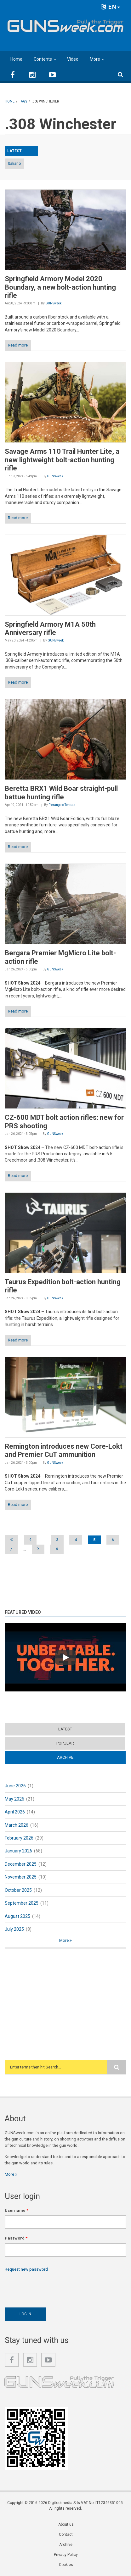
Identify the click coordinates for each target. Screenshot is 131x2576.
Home (16, 59)
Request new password (26, 2269)
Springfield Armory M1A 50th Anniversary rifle (50, 628)
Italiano (14, 163)
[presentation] (52, 2288)
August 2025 (17, 1916)
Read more (18, 345)
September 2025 (21, 1903)
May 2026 (14, 1799)
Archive (65, 1757)
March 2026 (16, 1825)
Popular (65, 1743)
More (95, 59)
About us (66, 2524)
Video (72, 59)
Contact (66, 2534)
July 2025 (14, 1929)
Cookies (66, 2565)
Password (16, 2238)
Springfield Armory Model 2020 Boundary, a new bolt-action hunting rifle (60, 287)
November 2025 (21, 1876)
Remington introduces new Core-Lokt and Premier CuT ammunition (63, 1450)
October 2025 (18, 1890)
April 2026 (15, 1811)
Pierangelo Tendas (61, 805)
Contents (43, 59)
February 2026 (19, 1837)
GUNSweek (53, 303)
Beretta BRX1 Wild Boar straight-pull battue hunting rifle (61, 793)
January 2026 (18, 1850)
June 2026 (15, 1785)
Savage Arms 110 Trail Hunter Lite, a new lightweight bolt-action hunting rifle (62, 459)
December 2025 (21, 1864)
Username (16, 2210)
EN (111, 6)
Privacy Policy (66, 2555)
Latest (65, 1729)
